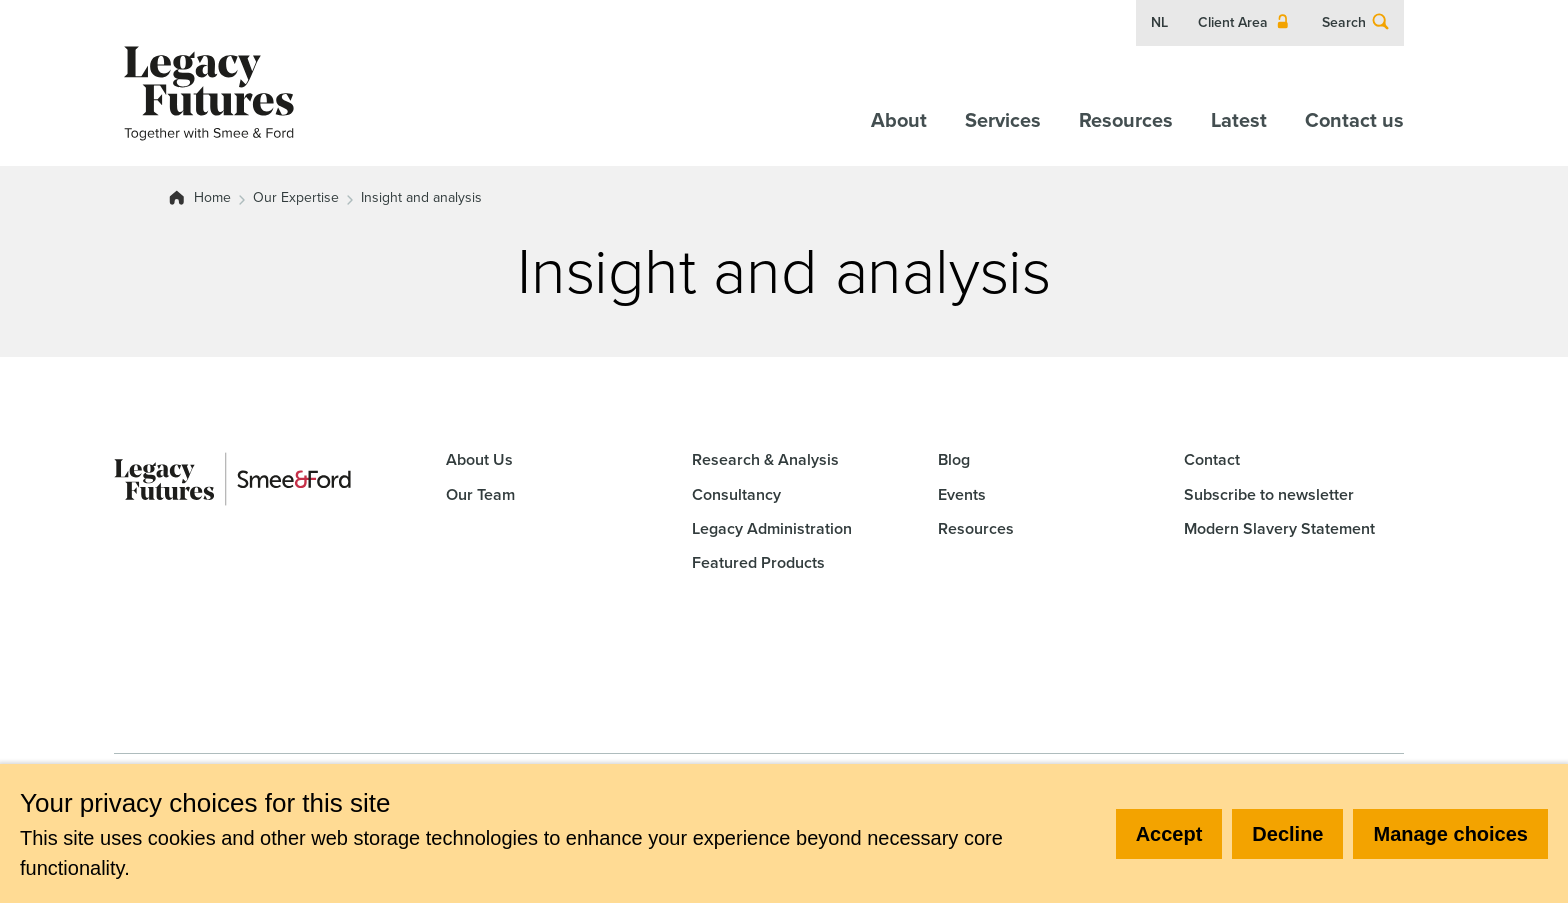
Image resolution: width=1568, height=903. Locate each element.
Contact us (1354, 120)
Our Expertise (296, 198)
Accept (1169, 834)
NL (1159, 23)
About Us (479, 459)
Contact (1212, 459)
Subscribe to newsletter (1269, 494)
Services (1003, 120)
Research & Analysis (765, 459)
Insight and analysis (421, 198)
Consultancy (736, 494)
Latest (1239, 120)
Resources (1126, 120)
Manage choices (1450, 834)
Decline (1287, 834)
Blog (954, 459)
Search (1356, 23)
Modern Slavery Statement (1279, 528)
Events (962, 494)
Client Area (1245, 23)
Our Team (480, 494)
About (899, 120)
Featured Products (758, 562)
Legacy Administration (772, 528)
